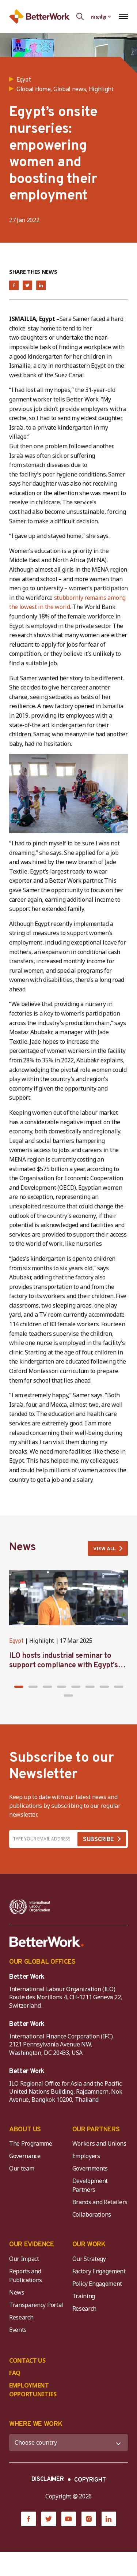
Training (83, 2296)
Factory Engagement (99, 2271)
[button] (18, 1687)
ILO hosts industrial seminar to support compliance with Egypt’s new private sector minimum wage (66, 1665)
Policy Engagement (98, 2284)
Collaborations (91, 2214)
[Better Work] (46, 1941)
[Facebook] (28, 2519)
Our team (21, 2168)
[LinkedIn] (109, 2519)
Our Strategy (89, 2259)
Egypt (16, 1641)
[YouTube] (68, 2519)
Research (21, 2317)
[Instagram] (88, 2519)
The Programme (30, 2143)
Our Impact (24, 2259)
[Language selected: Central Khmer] (101, 16)
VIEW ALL (104, 1549)
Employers (86, 2156)
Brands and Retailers (100, 2202)
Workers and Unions (99, 2143)
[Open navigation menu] (123, 16)
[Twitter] (48, 2519)
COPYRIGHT (90, 2480)
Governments (90, 2168)
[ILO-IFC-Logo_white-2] (29, 1906)
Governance (25, 2156)
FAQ (14, 2373)
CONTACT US (27, 2360)
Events (18, 2330)
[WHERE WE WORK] (68, 2442)
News (16, 2292)
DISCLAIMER (47, 2479)
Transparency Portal (36, 2305)
